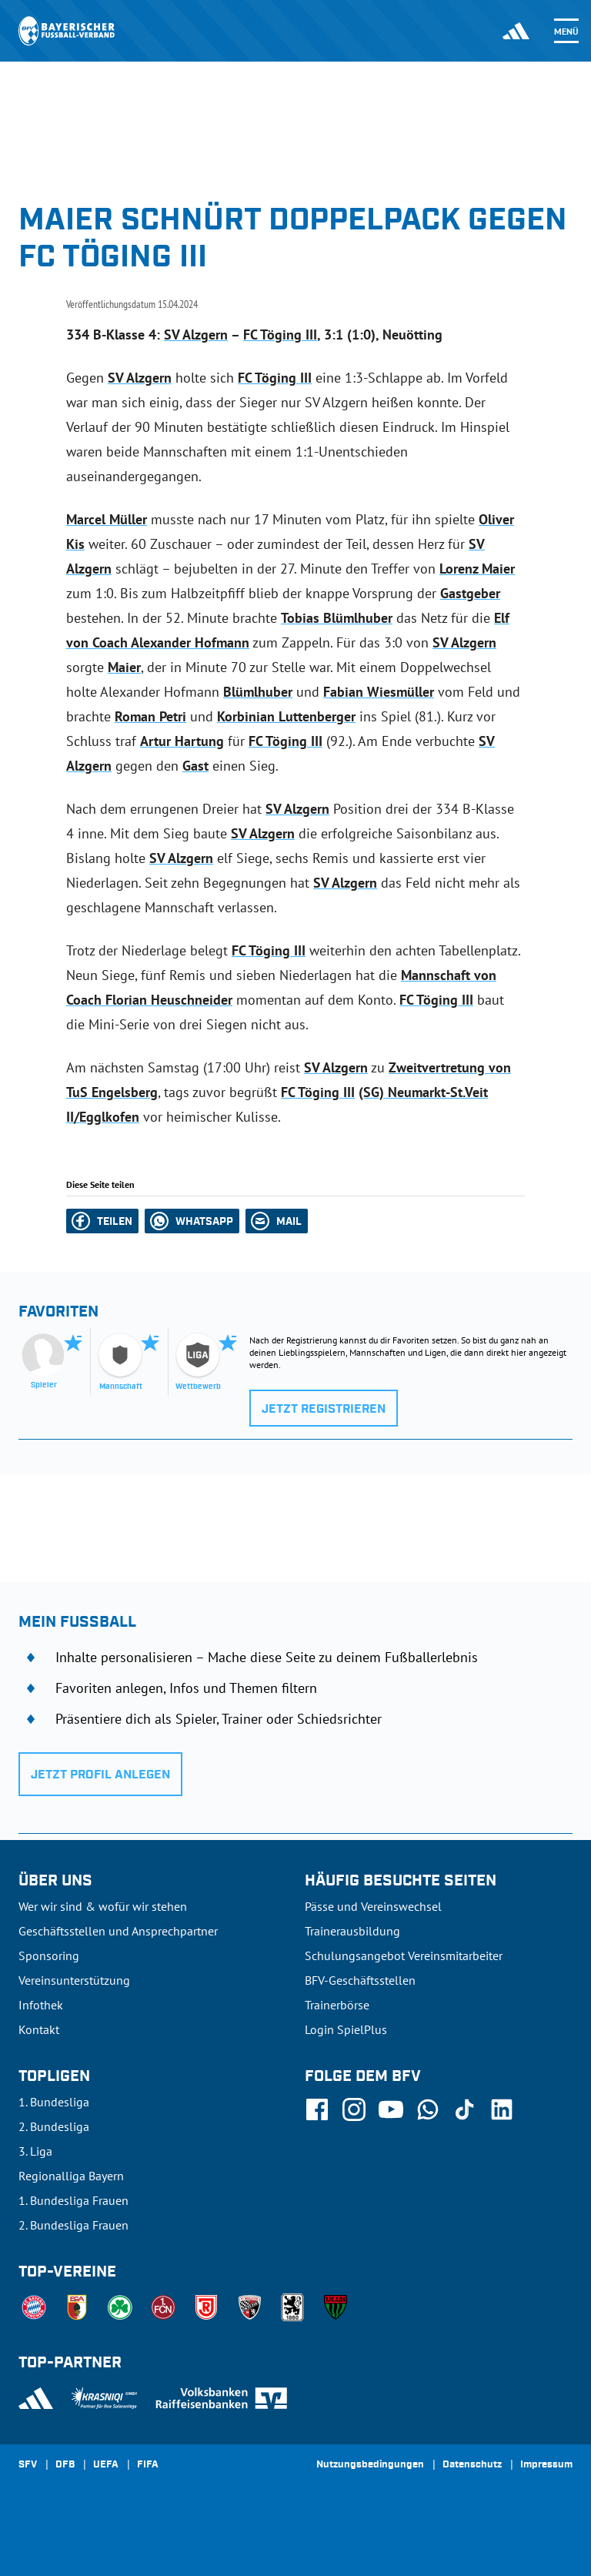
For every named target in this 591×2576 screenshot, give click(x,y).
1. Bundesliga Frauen (73, 2200)
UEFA (106, 2465)
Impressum (546, 2465)
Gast (195, 765)
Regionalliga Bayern (71, 2175)
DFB (65, 2465)
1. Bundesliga (53, 2101)
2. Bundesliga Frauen (73, 2225)
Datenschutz (472, 2465)
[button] (102, 1221)
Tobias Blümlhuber (336, 618)
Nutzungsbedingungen (370, 2465)
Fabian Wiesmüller (378, 692)
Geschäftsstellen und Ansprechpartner (118, 1931)
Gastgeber (470, 593)
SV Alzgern (196, 334)
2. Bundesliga (53, 2126)
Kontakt (38, 2029)
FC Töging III (280, 334)
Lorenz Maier (477, 568)
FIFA (148, 2465)
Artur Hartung (182, 741)
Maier (124, 667)
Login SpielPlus (346, 2029)
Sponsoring (48, 1955)
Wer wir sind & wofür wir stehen (102, 1906)
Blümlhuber (257, 692)
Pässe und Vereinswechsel (373, 1906)
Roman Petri (150, 716)
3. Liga (35, 2151)
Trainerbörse (337, 2004)
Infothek (40, 2004)
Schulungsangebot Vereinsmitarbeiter (404, 1955)
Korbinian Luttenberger (286, 716)
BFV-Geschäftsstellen (360, 1980)
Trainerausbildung (352, 1931)
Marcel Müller (106, 519)
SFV (27, 2465)
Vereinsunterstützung (74, 1980)
